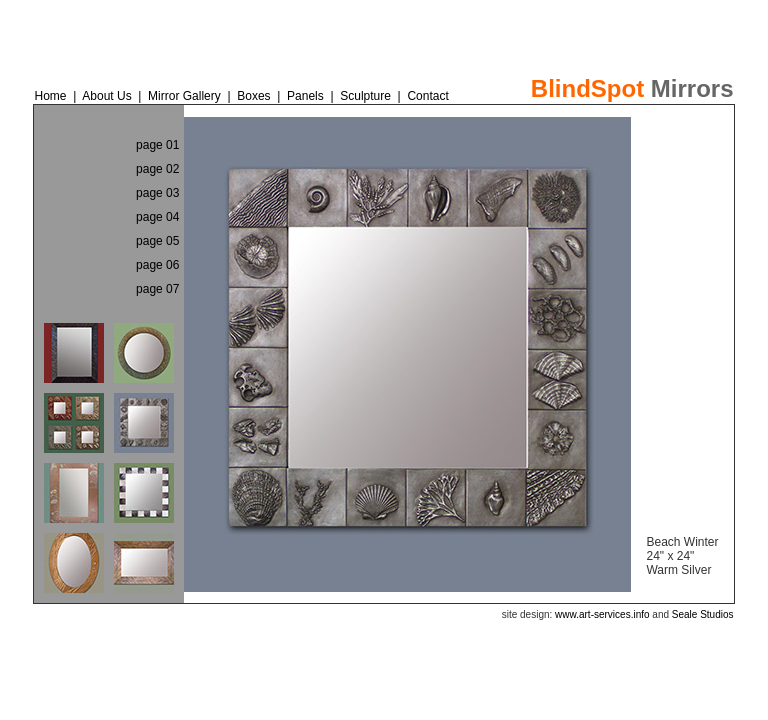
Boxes (253, 96)
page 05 (157, 241)
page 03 (157, 193)
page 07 (157, 289)
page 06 (157, 265)
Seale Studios (703, 614)
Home (50, 96)
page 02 (157, 169)
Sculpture (365, 96)
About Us (106, 96)
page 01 (157, 145)
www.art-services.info (602, 614)
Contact (427, 96)
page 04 (157, 217)
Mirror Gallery (186, 96)
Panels (307, 96)
